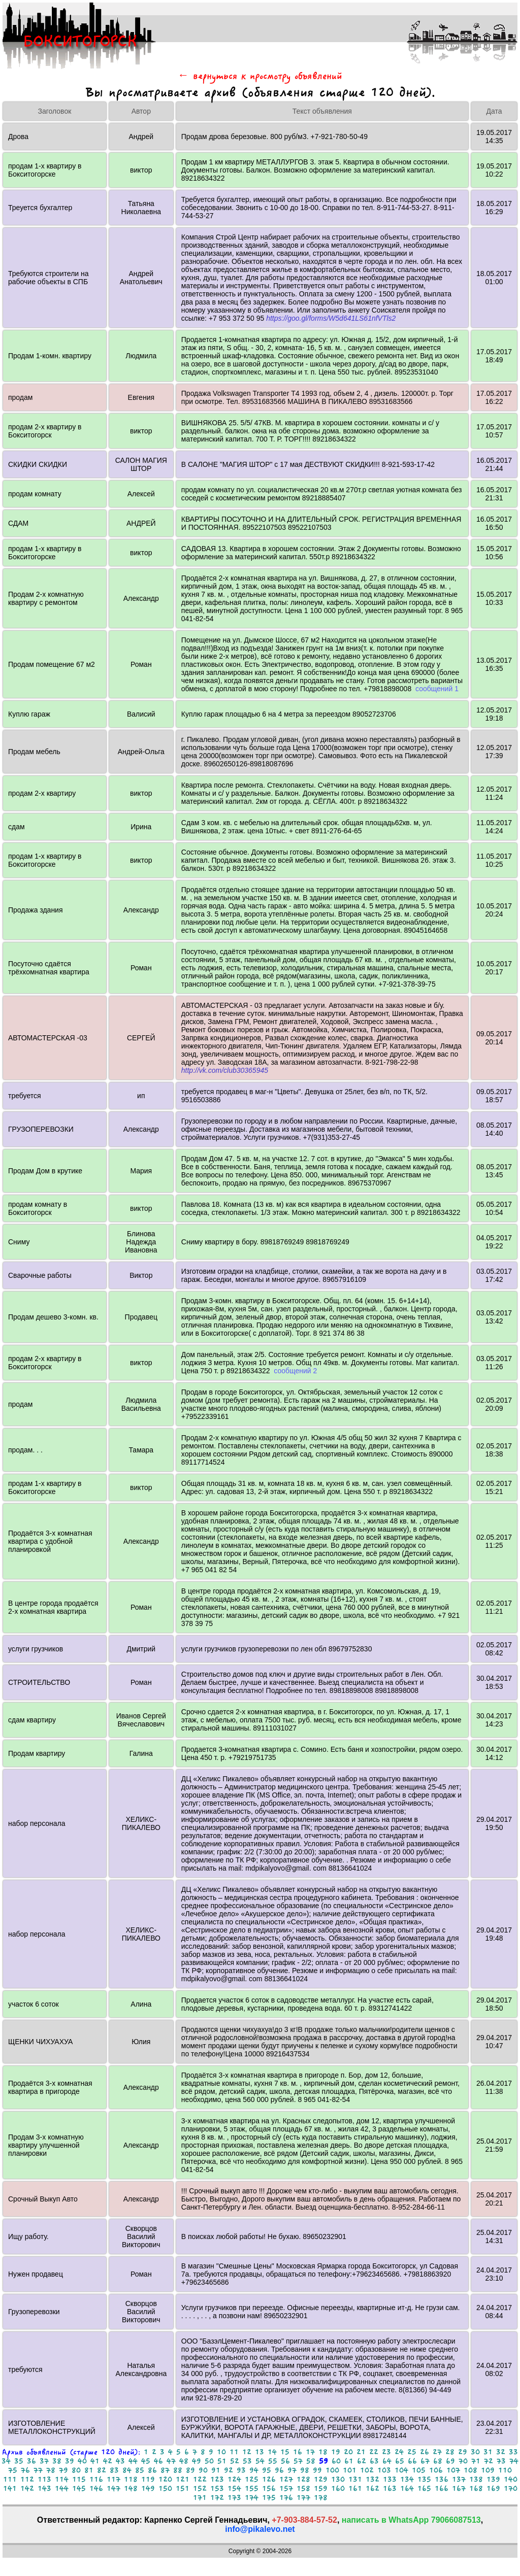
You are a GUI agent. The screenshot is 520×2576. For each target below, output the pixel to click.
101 (349, 2470)
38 (56, 2461)
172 (217, 2497)
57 (298, 2461)
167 (459, 2488)
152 (200, 2488)
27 (437, 2452)
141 (10, 2488)
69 (450, 2461)
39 (69, 2461)
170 (510, 2488)
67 (425, 2461)
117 (113, 2479)
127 (286, 2479)
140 (510, 2479)
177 (303, 2497)
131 (355, 2479)
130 (338, 2479)
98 (304, 2470)
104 (401, 2470)
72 (488, 2461)
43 (120, 2461)
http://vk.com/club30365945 (224, 1070)
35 (18, 2461)
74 (513, 2461)
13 (259, 2452)
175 (269, 2497)
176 (286, 2497)
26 (424, 2452)
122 (200, 2479)
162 (372, 2488)
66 (412, 2461)
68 (437, 2461)
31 (488, 2452)
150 (165, 2488)
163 (390, 2488)
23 (386, 2452)
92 (228, 2470)
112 (27, 2479)
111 (10, 2479)
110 (505, 2470)
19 (335, 2452)
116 (96, 2479)
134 (407, 2479)
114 (62, 2479)
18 (323, 2452)
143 (44, 2488)
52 (234, 2461)
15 (284, 2452)
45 (145, 2461)
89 (190, 2470)
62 (361, 2461)
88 (177, 2470)
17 (310, 2452)
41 (95, 2461)
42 (107, 2461)
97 (292, 2470)
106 (436, 2470)
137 (459, 2479)
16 (297, 2452)
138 (476, 2479)
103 (384, 2470)
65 (399, 2461)
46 (158, 2461)
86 (152, 2470)
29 (462, 2452)
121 (182, 2479)
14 (272, 2452)
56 (285, 2461)
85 (139, 2470)
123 (217, 2479)
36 (31, 2461)
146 (96, 2488)
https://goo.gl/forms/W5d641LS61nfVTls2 (331, 318)
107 (453, 2470)
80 (76, 2470)
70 (463, 2461)
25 (411, 2452)
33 (513, 2452)
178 (321, 2497)
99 (317, 2470)
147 (113, 2488)
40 (82, 2461)
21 (361, 2452)
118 (131, 2479)
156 (269, 2488)
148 (131, 2488)
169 (493, 2488)
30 (475, 2452)
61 (348, 2461)
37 (44, 2461)
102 (367, 2470)
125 (251, 2479)
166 (441, 2488)
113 (44, 2479)
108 (470, 2470)
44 (133, 2461)
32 (500, 2452)
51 (221, 2461)
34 (6, 2461)
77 (38, 2470)
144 (62, 2488)
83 (114, 2470)
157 (286, 2488)
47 (171, 2461)
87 (165, 2470)
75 (12, 2470)
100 (332, 2470)
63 (374, 2461)
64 (387, 2461)
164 (407, 2488)
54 (260, 2461)
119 (148, 2479)
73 (501, 2461)
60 (336, 2461)
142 (27, 2488)
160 (338, 2488)
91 (215, 2470)
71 (475, 2461)
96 (279, 2470)
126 (269, 2479)
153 (217, 2488)
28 (449, 2452)
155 (251, 2488)
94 (253, 2470)
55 (272, 2461)
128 (303, 2479)
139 (493, 2479)
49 (196, 2461)
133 (390, 2479)
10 (221, 2452)
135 (424, 2479)
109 (488, 2470)
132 (372, 2479)
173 (234, 2497)
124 (234, 2479)
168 (476, 2488)
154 (234, 2488)
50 (209, 2461)
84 (127, 2470)
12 (246, 2452)
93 (241, 2470)
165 (424, 2488)
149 (148, 2488)
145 (79, 2488)
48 (183, 2461)
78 (50, 2470)
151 (182, 2488)
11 (234, 2452)
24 (399, 2452)
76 (25, 2470)
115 (79, 2479)
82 (101, 2470)
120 (165, 2479)
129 (321, 2479)
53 (247, 2461)
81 (88, 2470)
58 (310, 2461)
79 (63, 2470)
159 (321, 2488)
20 (348, 2452)
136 (441, 2479)
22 (373, 2452)
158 (303, 2488)
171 (200, 2497)
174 (251, 2497)
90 (203, 2470)
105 (419, 2470)
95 (266, 2470)
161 (355, 2488)
